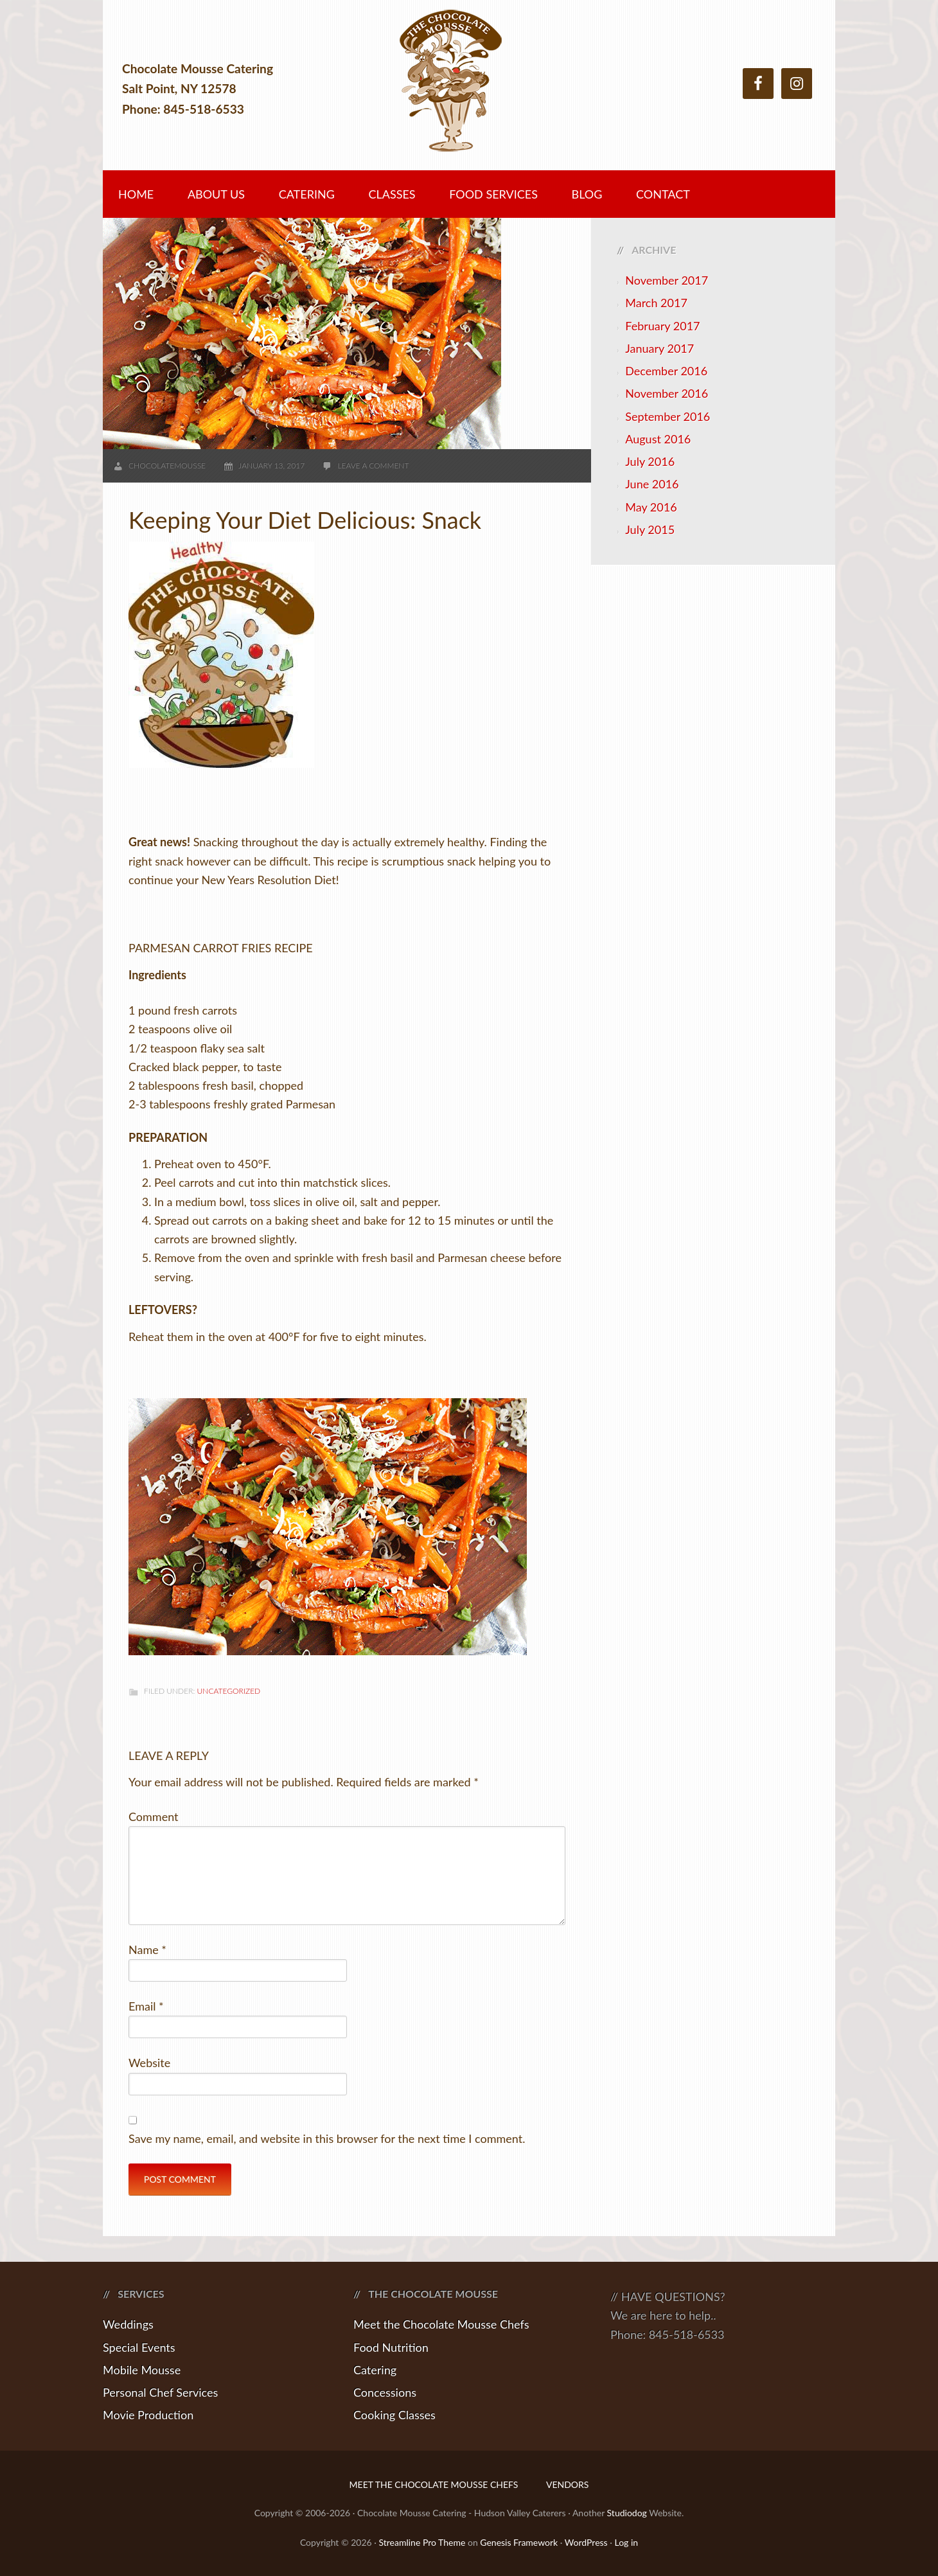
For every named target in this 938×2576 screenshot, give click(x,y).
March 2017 (656, 303)
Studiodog (627, 2512)
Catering (374, 2370)
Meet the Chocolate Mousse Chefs (441, 2324)
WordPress (586, 2542)
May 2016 (651, 507)
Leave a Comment (373, 465)
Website (149, 2063)
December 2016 (666, 371)
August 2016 (658, 439)
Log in (626, 2542)
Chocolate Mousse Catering (469, 88)
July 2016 (650, 461)
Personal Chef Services (160, 2392)
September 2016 (667, 416)
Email (146, 2006)
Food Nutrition (391, 2347)
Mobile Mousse (142, 2370)
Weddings (128, 2324)
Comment (153, 1816)
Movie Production (148, 2415)
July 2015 (650, 529)
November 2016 (666, 393)
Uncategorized (229, 1691)
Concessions (384, 2392)
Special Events (139, 2347)
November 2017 (666, 280)
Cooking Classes (394, 2415)
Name (147, 1949)
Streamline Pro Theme (421, 2542)
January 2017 (659, 348)
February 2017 (662, 326)
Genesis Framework (519, 2542)
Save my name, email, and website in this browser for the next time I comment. (326, 2138)
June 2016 (651, 484)
